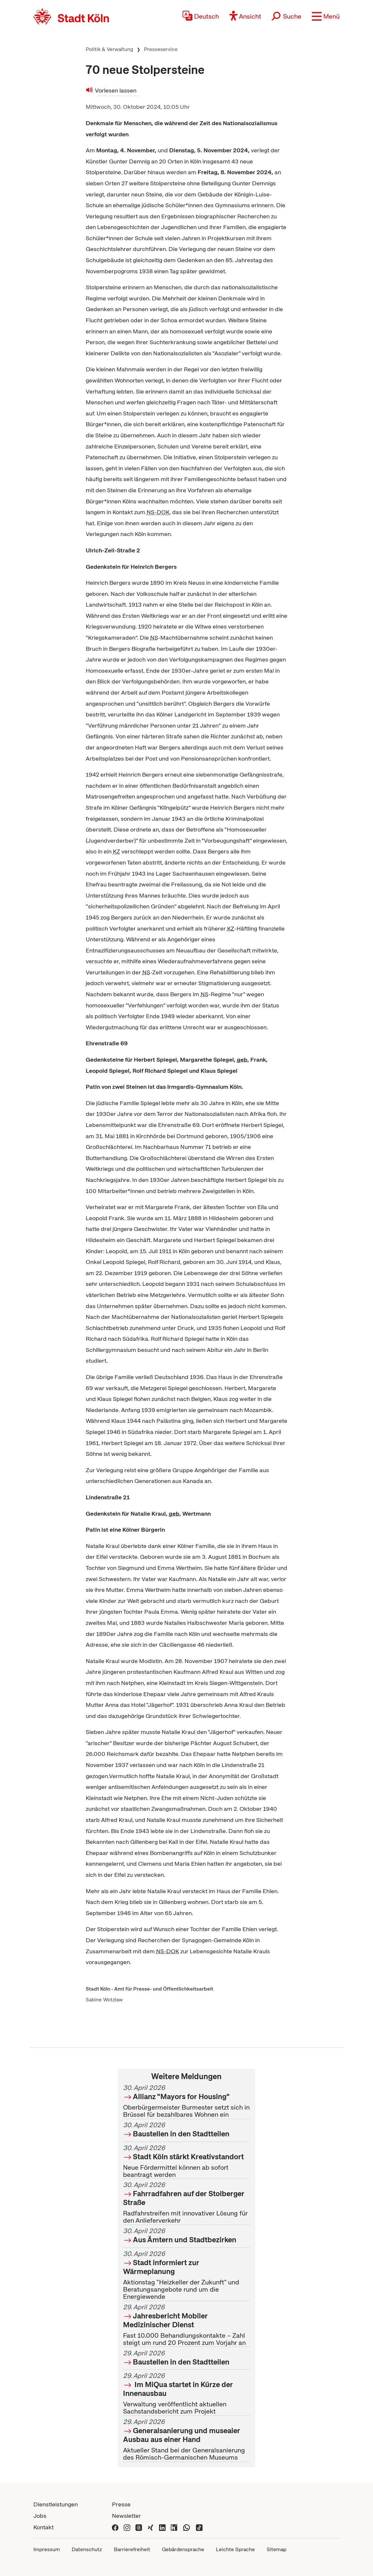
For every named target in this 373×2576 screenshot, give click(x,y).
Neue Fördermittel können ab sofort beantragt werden (186, 2161)
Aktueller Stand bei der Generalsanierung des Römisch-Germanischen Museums (186, 2440)
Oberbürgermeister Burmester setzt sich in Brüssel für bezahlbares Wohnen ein (186, 2101)
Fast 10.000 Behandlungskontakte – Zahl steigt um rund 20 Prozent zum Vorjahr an (186, 2325)
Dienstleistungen (55, 2504)
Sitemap (276, 2549)
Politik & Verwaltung (109, 49)
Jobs (39, 2515)
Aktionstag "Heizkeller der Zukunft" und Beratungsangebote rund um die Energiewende (186, 2275)
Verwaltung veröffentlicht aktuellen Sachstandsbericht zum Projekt (186, 2394)
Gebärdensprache (183, 2549)
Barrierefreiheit (132, 2549)
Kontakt (43, 2527)
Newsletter (126, 2515)
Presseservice (161, 49)
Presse (121, 2504)
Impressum (46, 2549)
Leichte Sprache (235, 2549)
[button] (326, 16)
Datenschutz (87, 2549)
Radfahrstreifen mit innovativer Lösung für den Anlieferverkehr (186, 2203)
